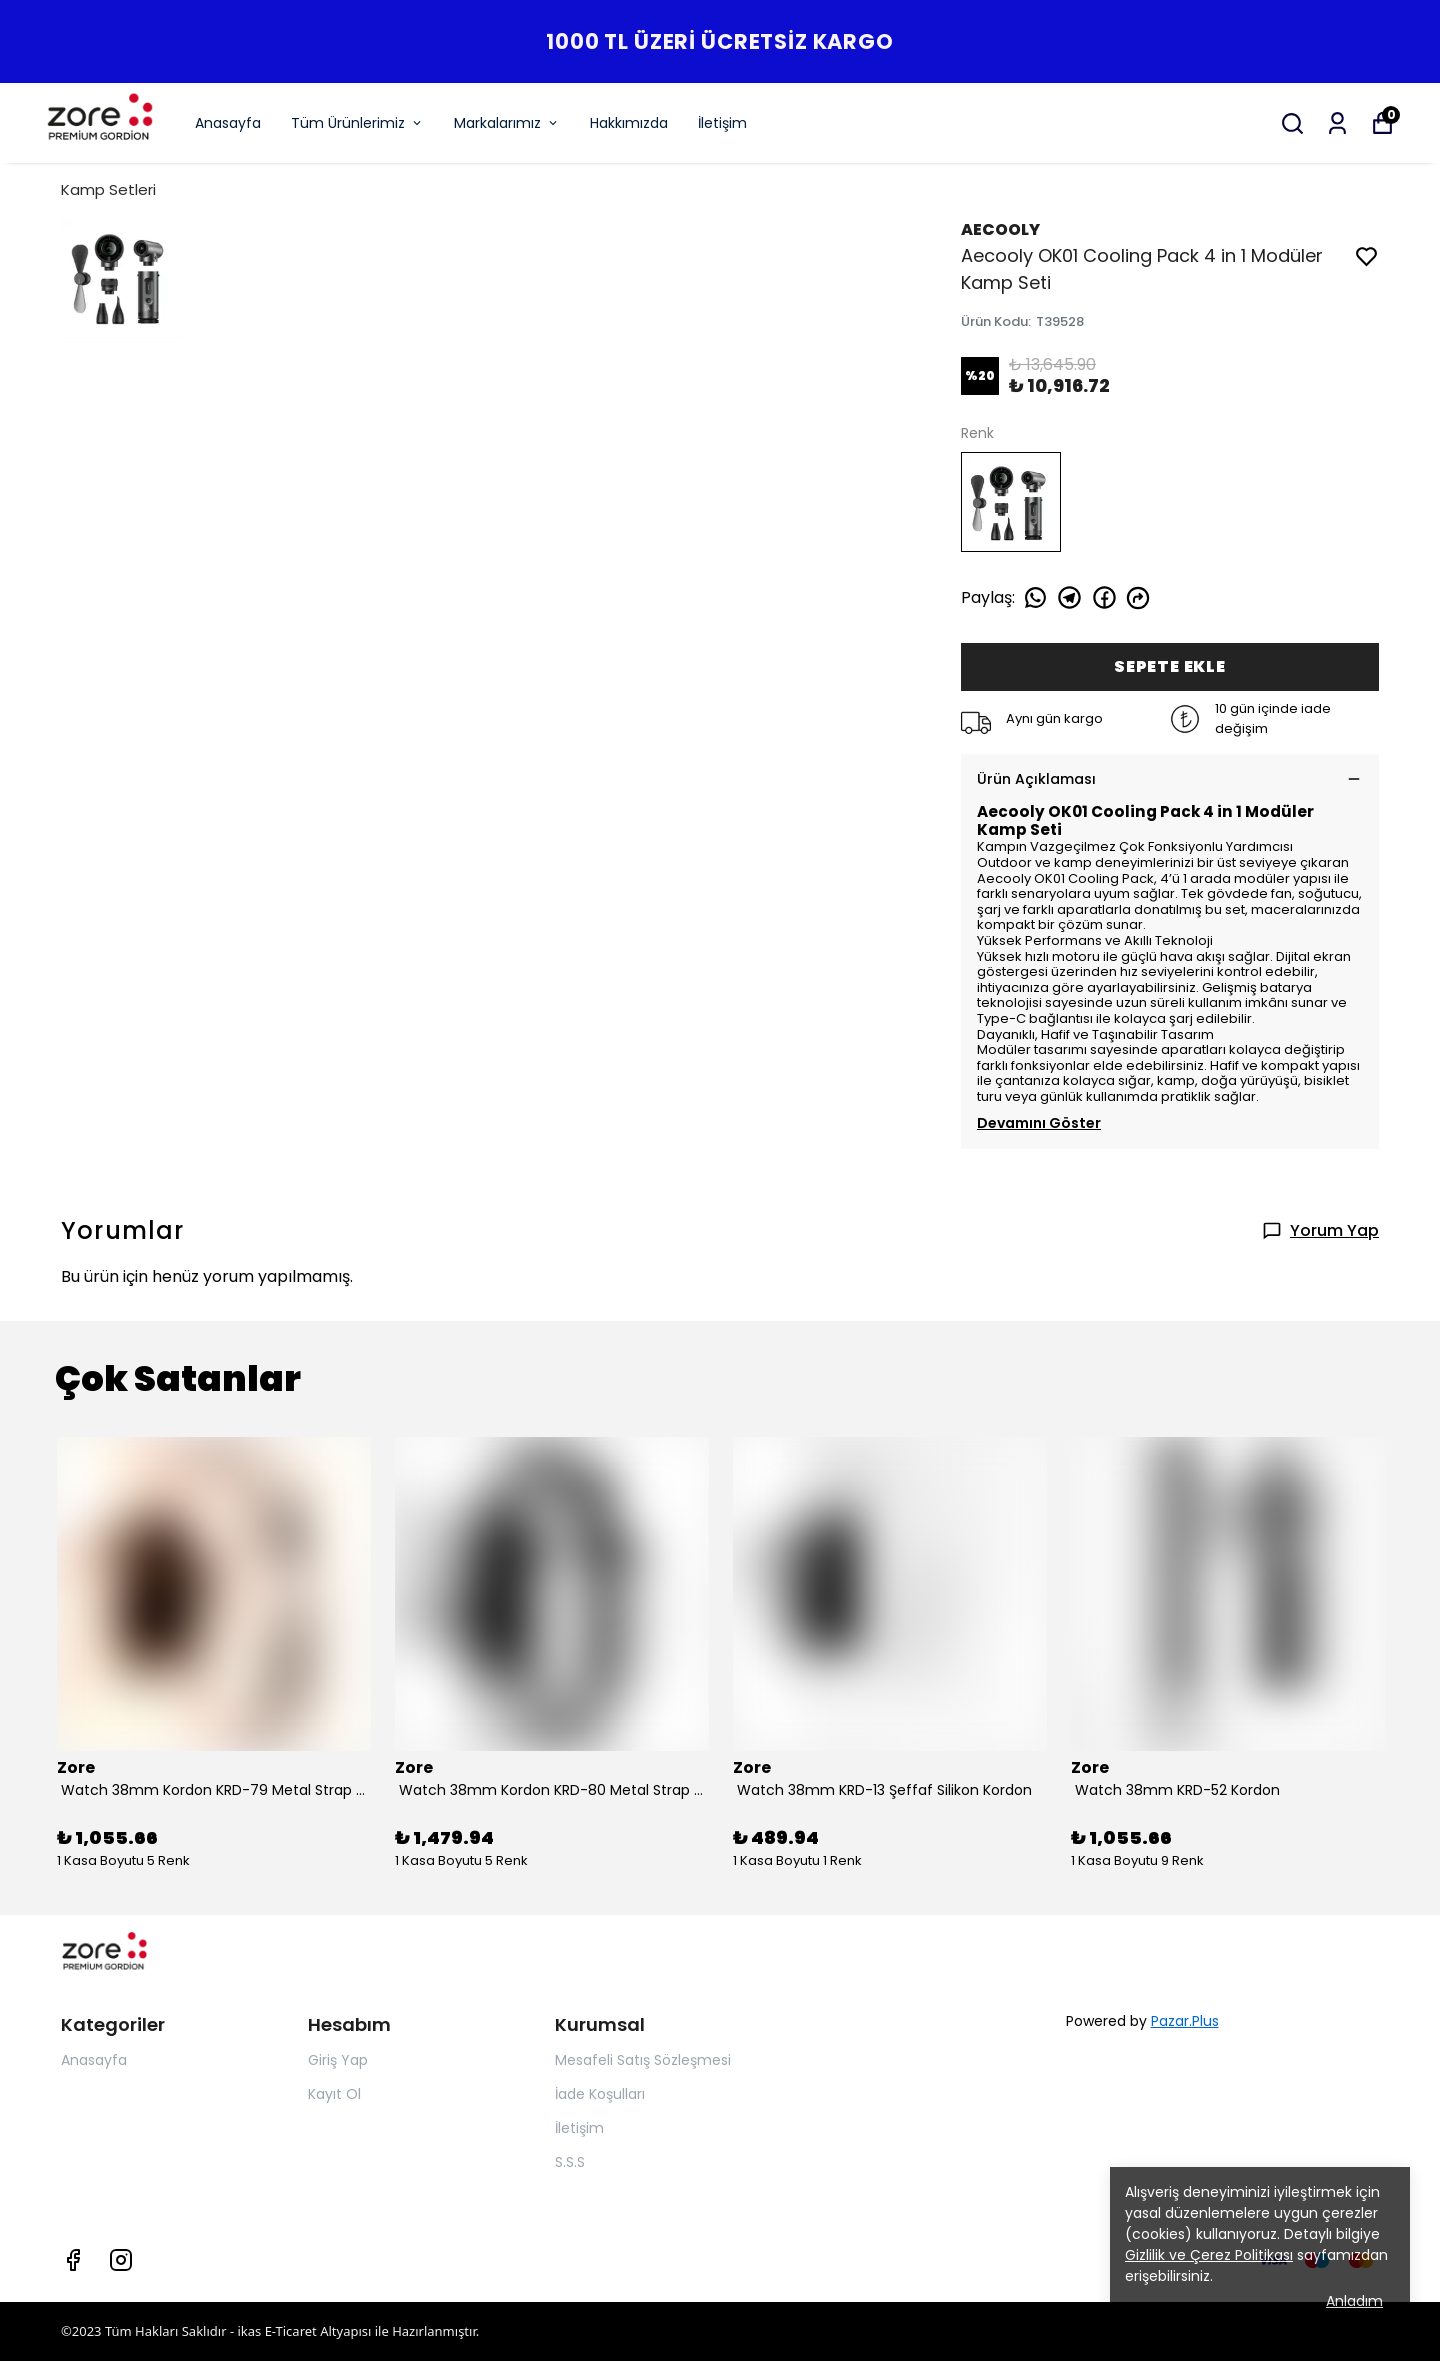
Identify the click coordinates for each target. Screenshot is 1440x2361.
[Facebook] (73, 2260)
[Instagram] (121, 2260)
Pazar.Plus (1185, 2021)
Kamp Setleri (108, 189)
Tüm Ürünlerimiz (357, 123)
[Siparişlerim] (1337, 123)
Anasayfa (228, 123)
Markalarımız (507, 123)
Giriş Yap (338, 2060)
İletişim (722, 123)
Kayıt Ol (334, 2094)
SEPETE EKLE (1170, 666)
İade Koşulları (600, 2094)
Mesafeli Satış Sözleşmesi (643, 2060)
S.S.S (570, 2162)
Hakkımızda (629, 123)
